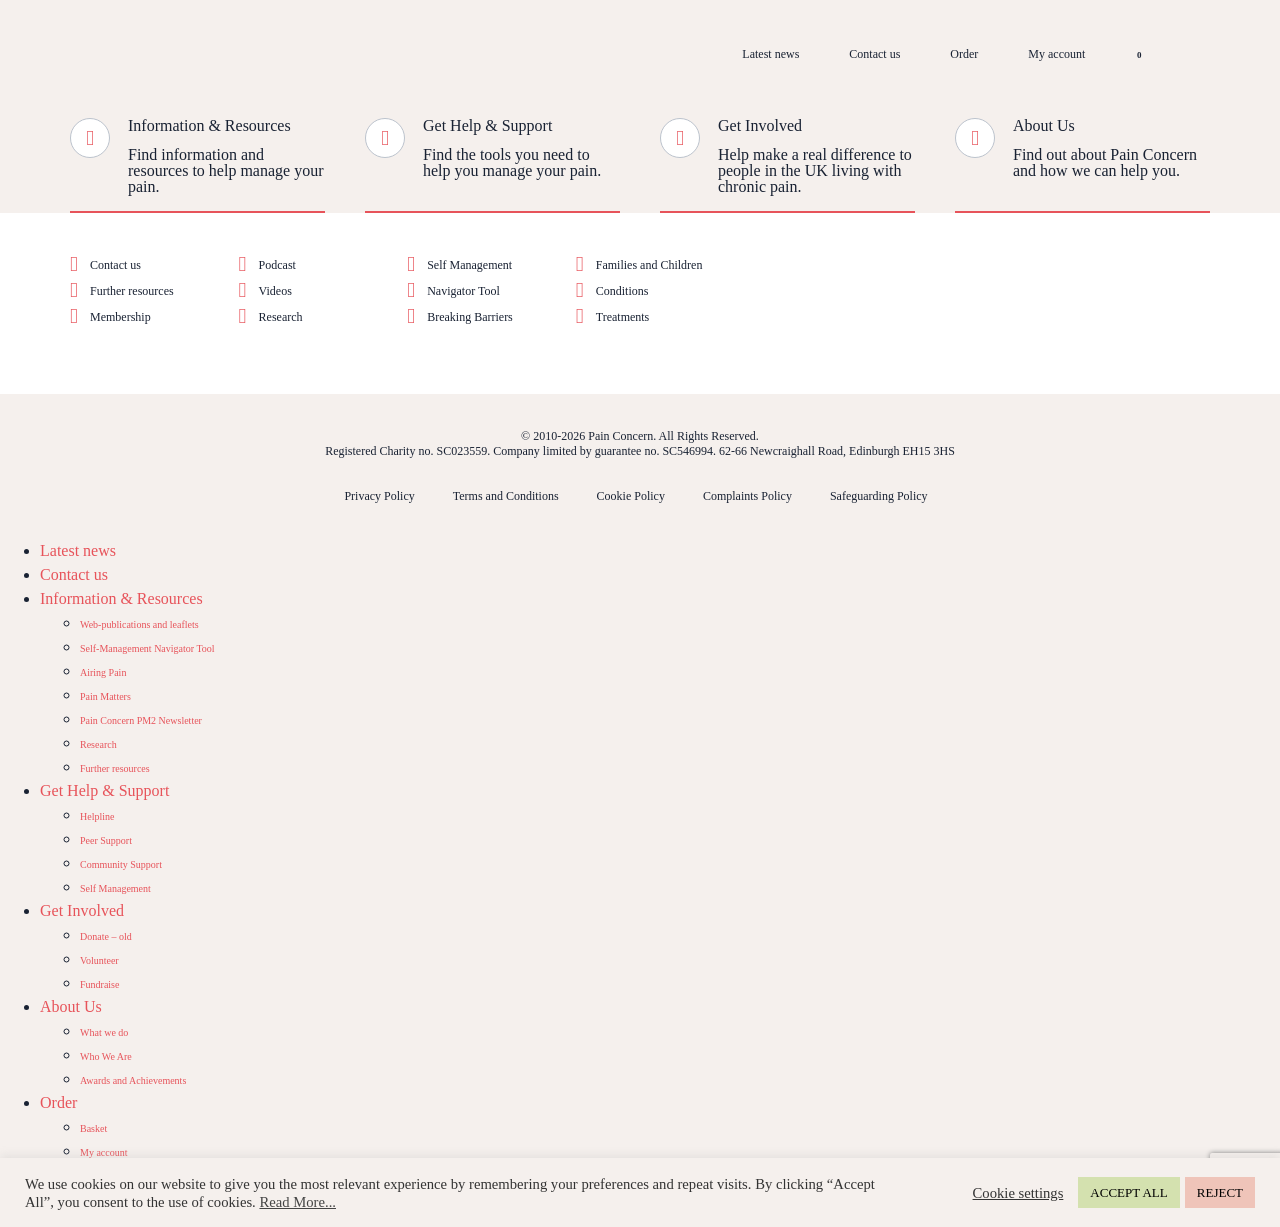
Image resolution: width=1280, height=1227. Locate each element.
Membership (120, 317)
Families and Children (649, 265)
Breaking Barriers (470, 317)
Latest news (770, 54)
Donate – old (106, 936)
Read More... (297, 1202)
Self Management (469, 265)
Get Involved (760, 125)
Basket (93, 1128)
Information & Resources (209, 125)
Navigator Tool (463, 291)
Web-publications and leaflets (139, 624)
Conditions (622, 291)
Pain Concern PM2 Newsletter (141, 720)
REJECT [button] (1220, 1192)
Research (281, 317)
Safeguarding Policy (879, 496)
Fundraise (99, 984)
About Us (1044, 125)
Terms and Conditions (506, 496)
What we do (104, 1032)
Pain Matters (105, 696)
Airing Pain (103, 672)
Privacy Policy (379, 496)
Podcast (277, 265)
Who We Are (106, 1056)
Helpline (97, 816)
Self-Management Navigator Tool (147, 648)
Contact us (874, 54)
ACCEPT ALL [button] (1128, 1192)
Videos (275, 291)
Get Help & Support (487, 125)
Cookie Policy (631, 496)
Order (964, 54)
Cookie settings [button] (1018, 1193)
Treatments (623, 317)
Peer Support (106, 840)
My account (1056, 54)
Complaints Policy (747, 496)
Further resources (132, 291)
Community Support (121, 864)
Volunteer (99, 960)
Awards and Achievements (133, 1080)
